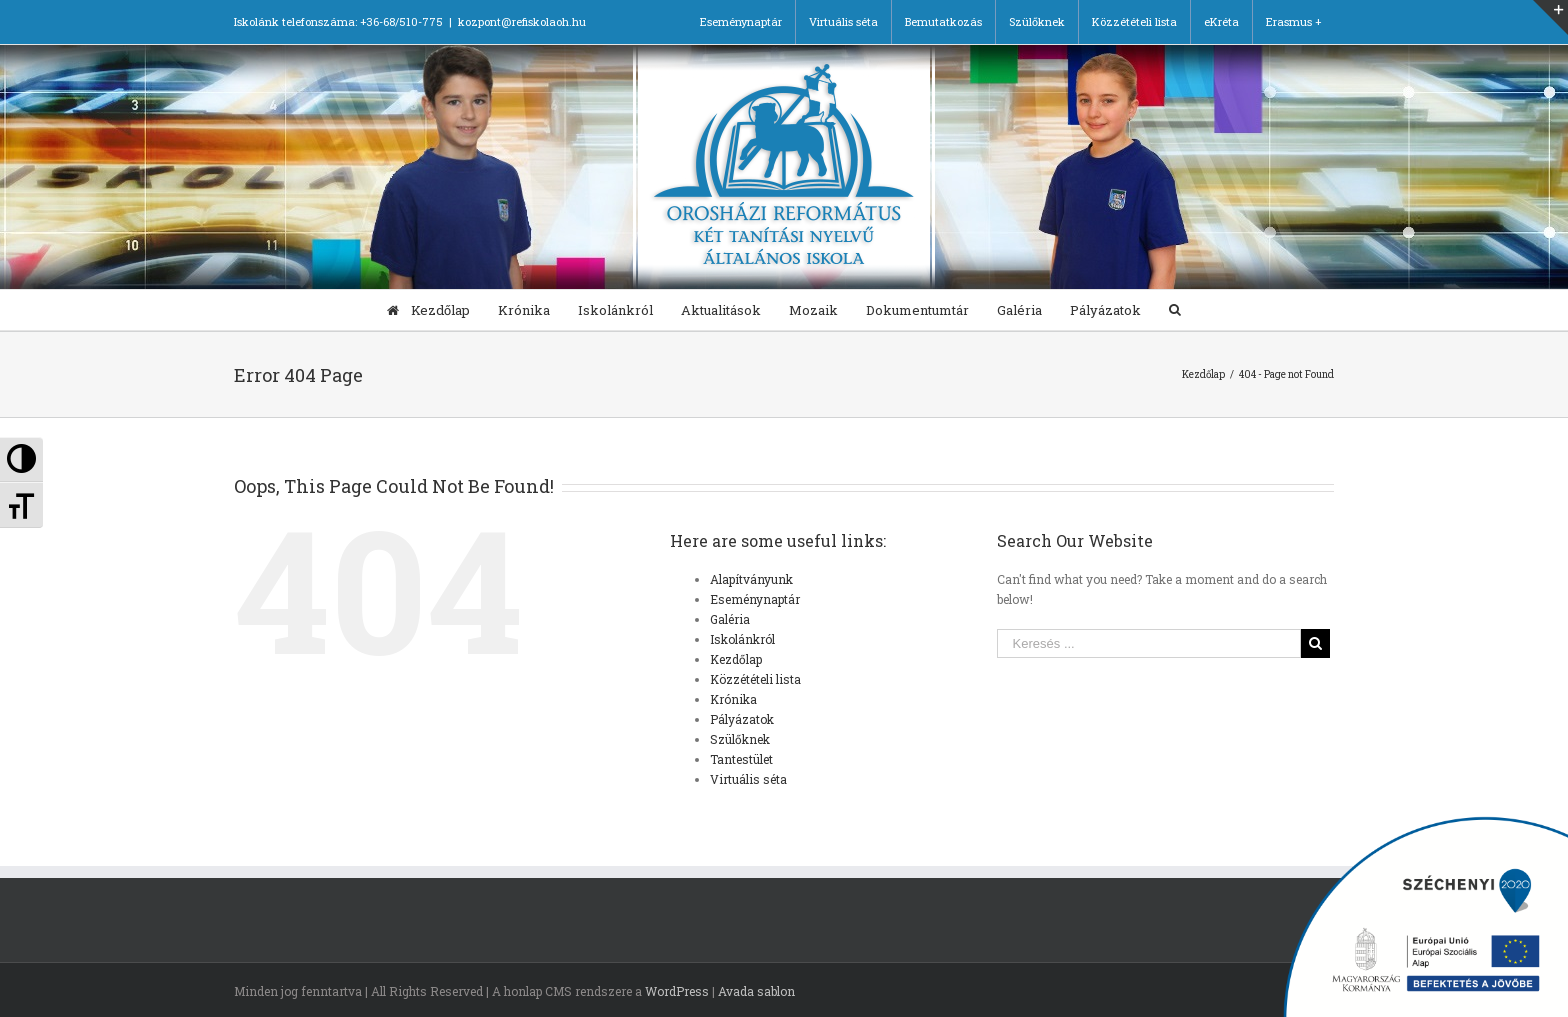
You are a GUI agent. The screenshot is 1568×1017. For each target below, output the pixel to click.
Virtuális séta (748, 779)
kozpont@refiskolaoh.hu (522, 21)
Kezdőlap (736, 659)
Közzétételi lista (755, 679)
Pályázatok (742, 719)
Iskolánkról (742, 639)
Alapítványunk (751, 579)
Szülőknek (740, 739)
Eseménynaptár (755, 599)
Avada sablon (756, 991)
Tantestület (741, 759)
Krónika (733, 699)
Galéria (730, 619)
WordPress (677, 991)
